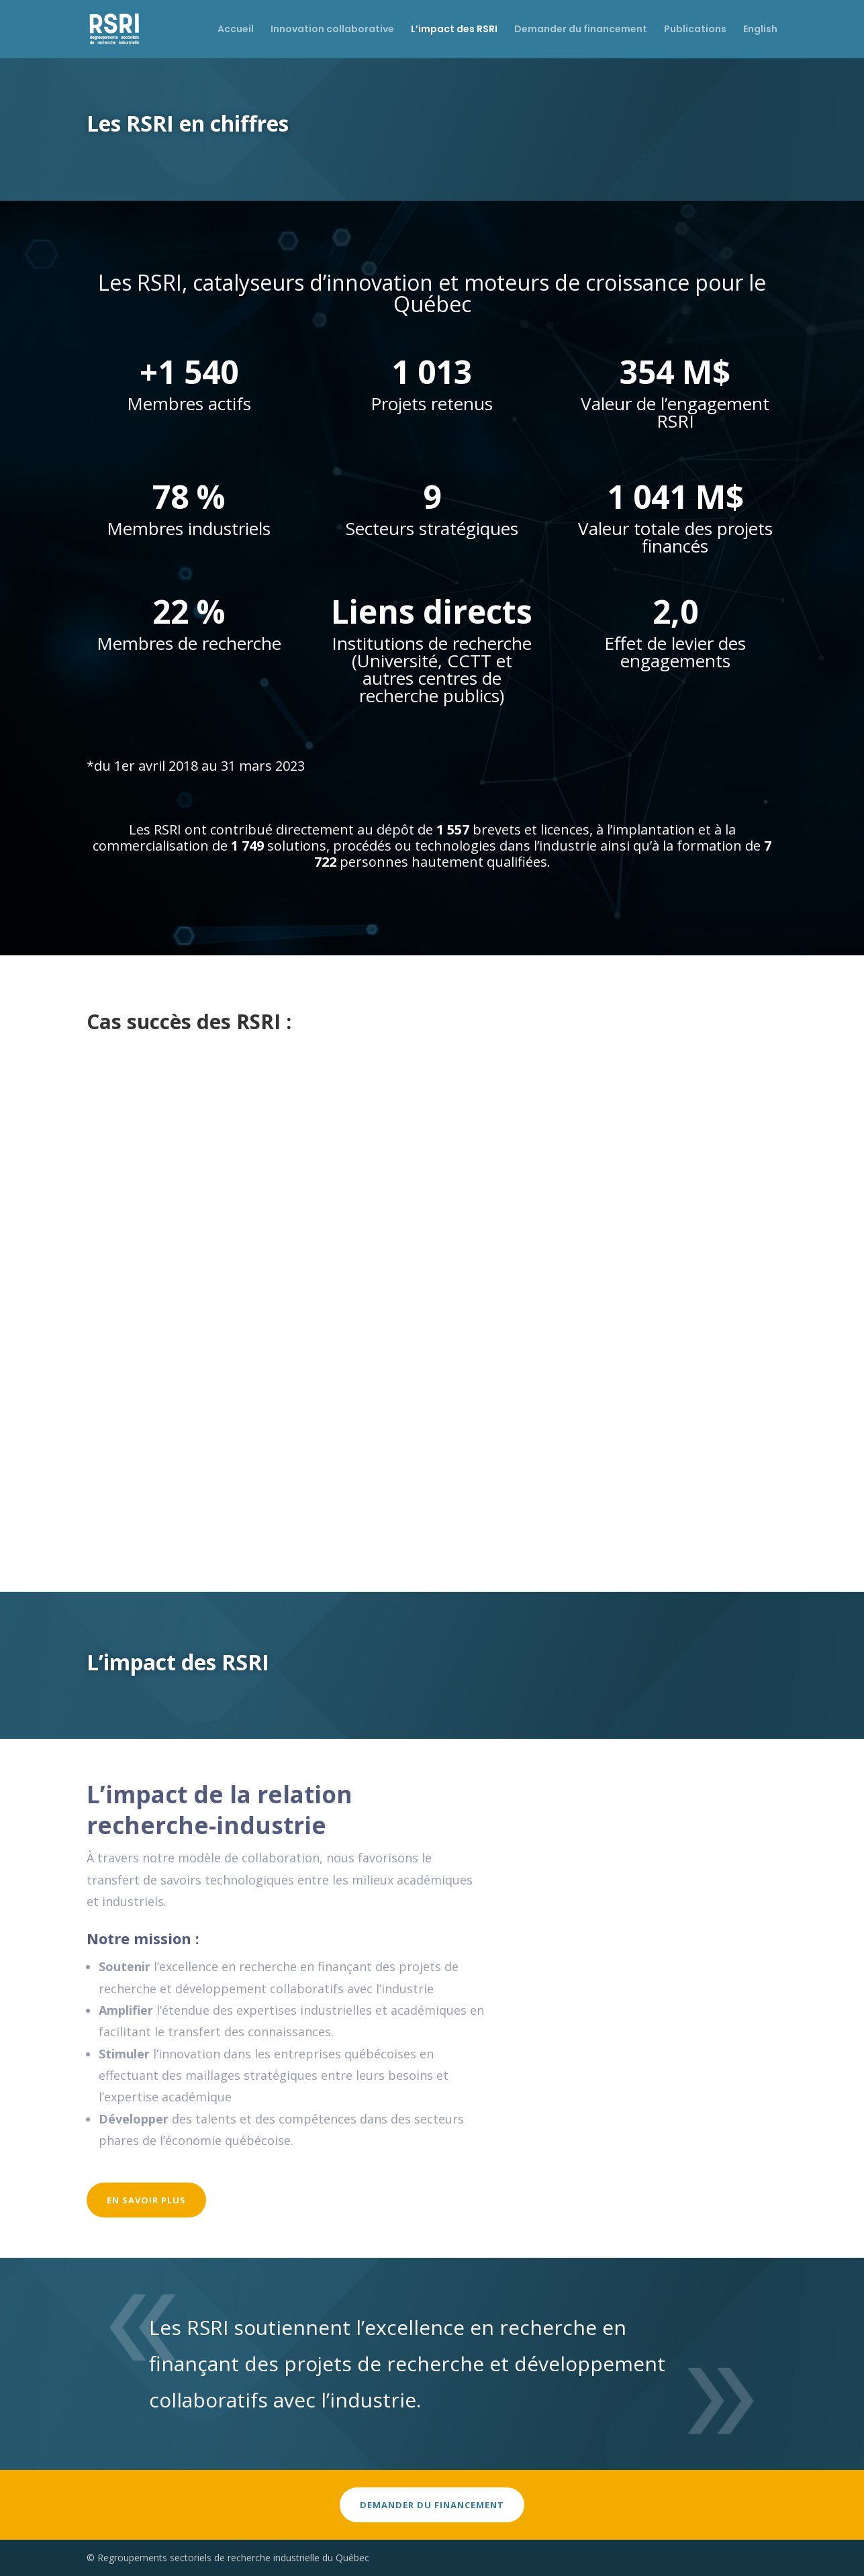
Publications (695, 30)
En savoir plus (146, 2200)
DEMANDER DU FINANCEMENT (432, 2505)
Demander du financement (580, 30)
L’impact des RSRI (454, 30)
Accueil (236, 30)
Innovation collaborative (332, 30)
